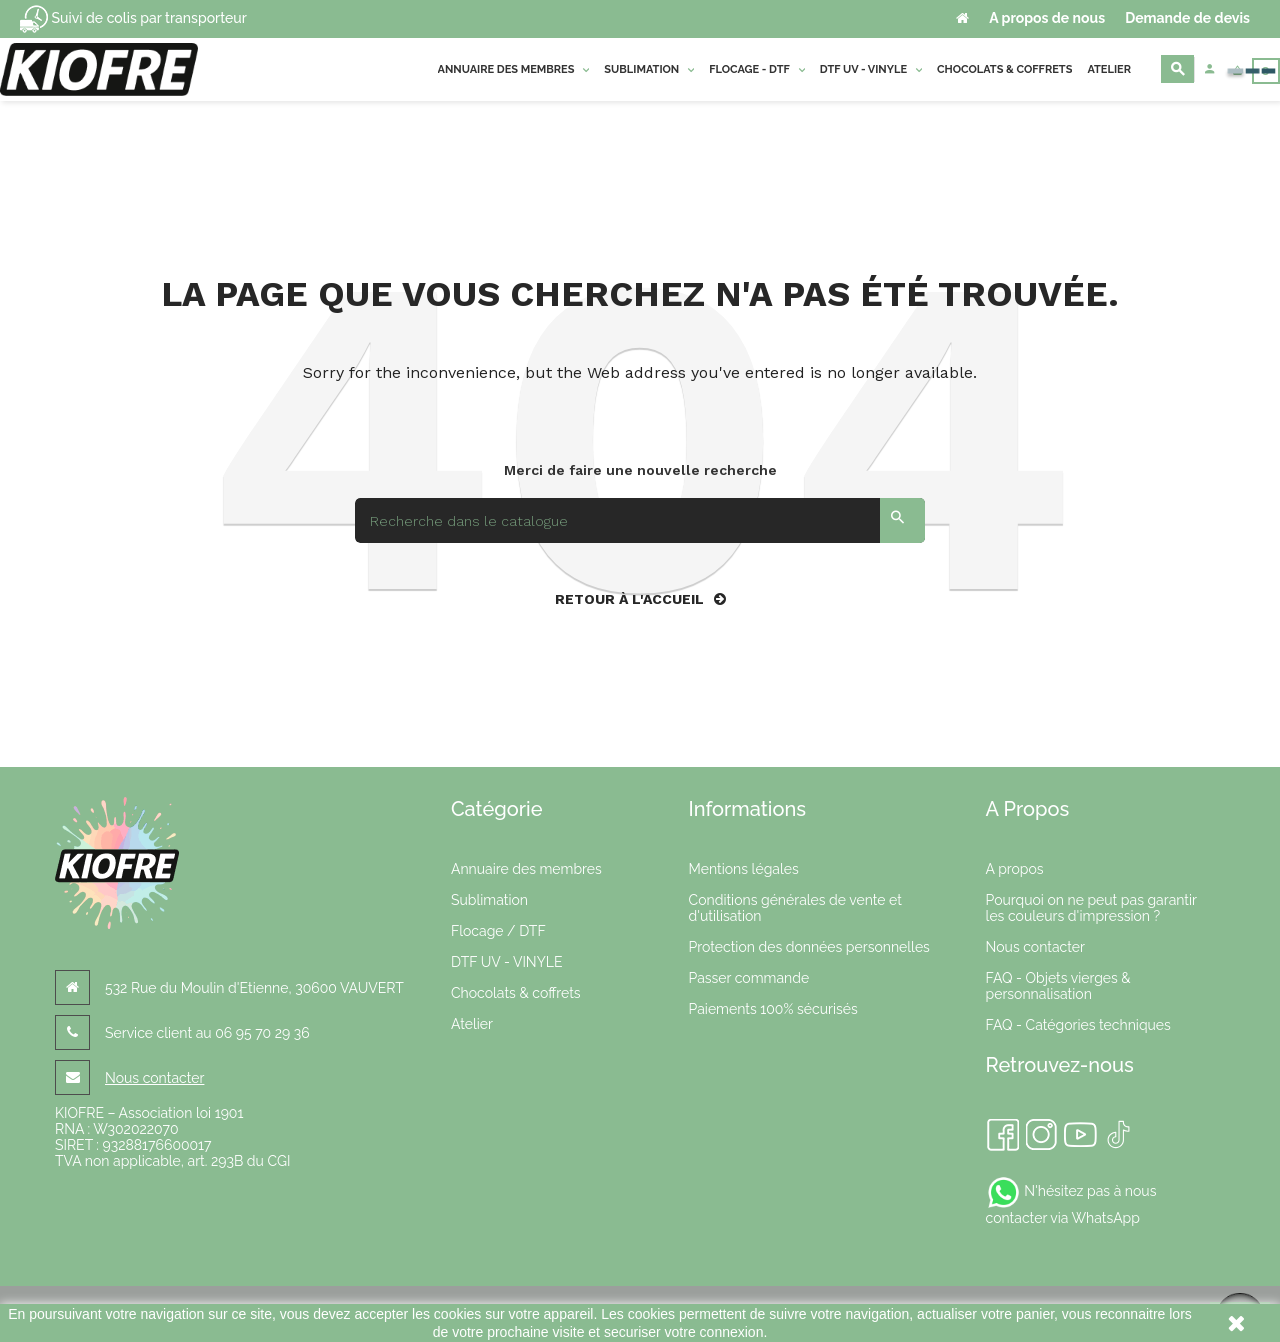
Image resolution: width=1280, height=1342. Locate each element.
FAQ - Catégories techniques (1078, 1025)
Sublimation (489, 900)
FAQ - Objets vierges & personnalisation (1058, 986)
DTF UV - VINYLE (506, 962)
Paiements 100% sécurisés (773, 1009)
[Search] (640, 520)
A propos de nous (1047, 18)
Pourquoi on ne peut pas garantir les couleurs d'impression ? (1091, 908)
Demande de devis (1187, 18)
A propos (1015, 869)
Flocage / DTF (498, 931)
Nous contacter (154, 1078)
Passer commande (749, 978)
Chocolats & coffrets (516, 993)
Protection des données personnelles (809, 947)
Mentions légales (744, 869)
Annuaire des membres (526, 869)
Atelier (472, 1024)
